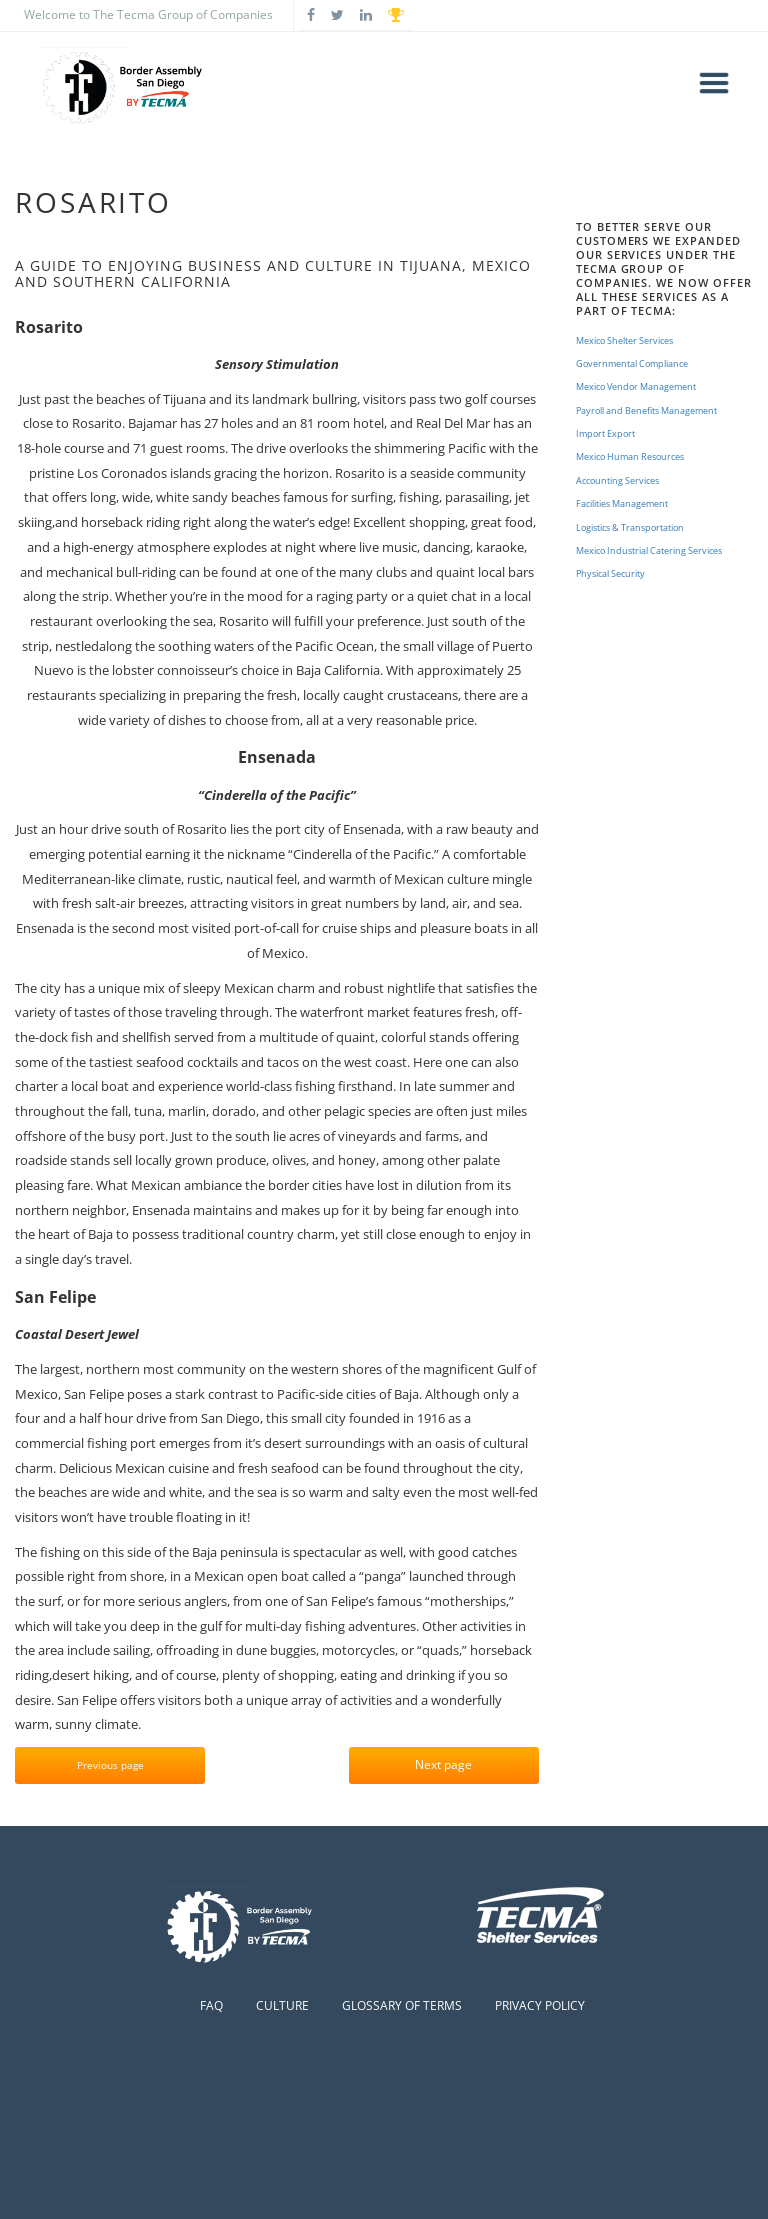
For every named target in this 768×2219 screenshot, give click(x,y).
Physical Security (610, 573)
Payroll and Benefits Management (646, 410)
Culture (282, 2005)
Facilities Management (622, 503)
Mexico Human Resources (630, 456)
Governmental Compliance (632, 363)
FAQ (211, 2005)
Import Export (605, 433)
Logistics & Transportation (630, 527)
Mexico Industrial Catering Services (649, 550)
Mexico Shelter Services (624, 340)
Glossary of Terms (402, 2005)
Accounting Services (617, 480)
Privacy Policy (540, 2005)
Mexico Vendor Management (636, 386)
